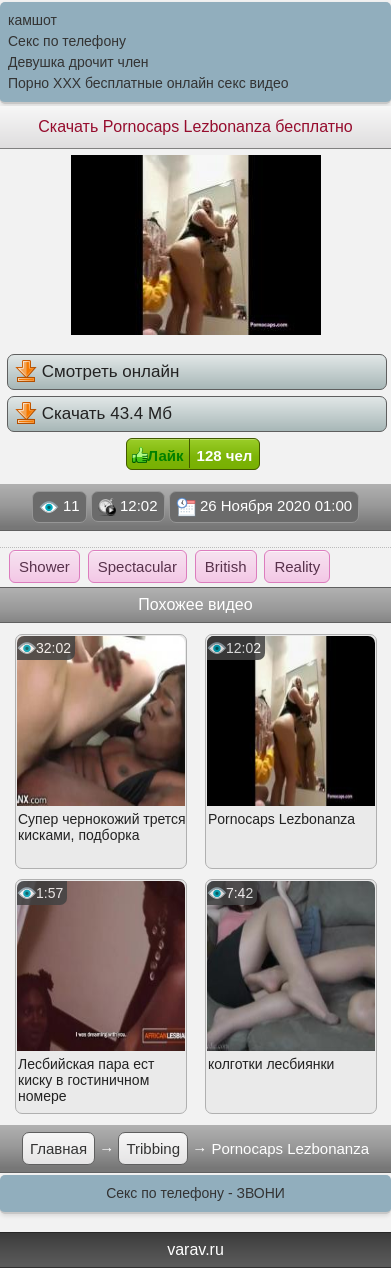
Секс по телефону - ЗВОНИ (195, 1193)
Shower (44, 566)
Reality (297, 566)
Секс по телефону (67, 41)
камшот (32, 20)
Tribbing (153, 1148)
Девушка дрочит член (78, 62)
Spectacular (137, 566)
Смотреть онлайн (97, 371)
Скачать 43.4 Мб (93, 413)
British (226, 566)
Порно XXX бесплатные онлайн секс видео (148, 83)
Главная (58, 1148)
